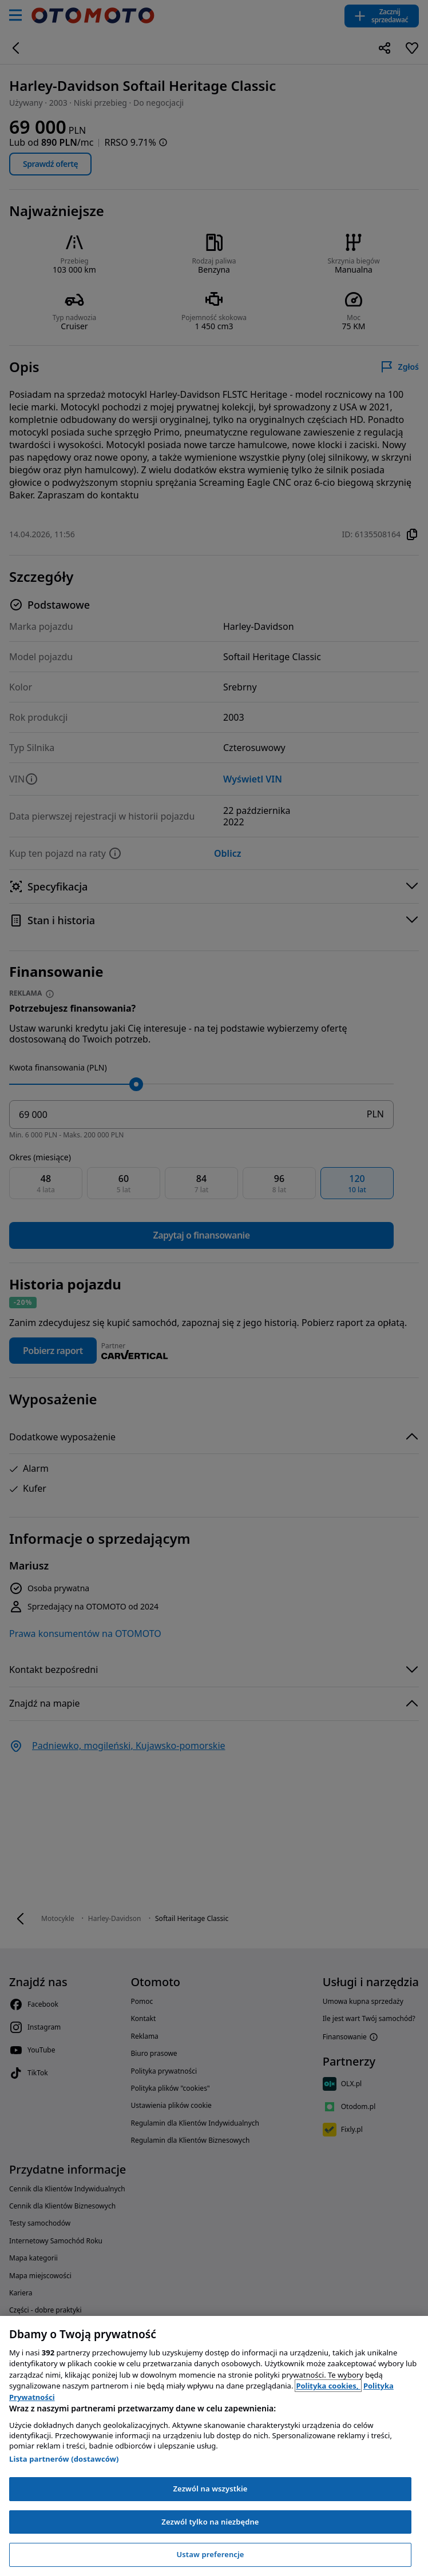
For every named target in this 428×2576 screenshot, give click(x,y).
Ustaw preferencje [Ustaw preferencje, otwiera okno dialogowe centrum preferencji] (210, 2554)
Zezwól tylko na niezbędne (210, 2522)
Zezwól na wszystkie (210, 2488)
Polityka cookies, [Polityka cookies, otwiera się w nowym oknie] (328, 2386)
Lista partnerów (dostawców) (64, 2459)
